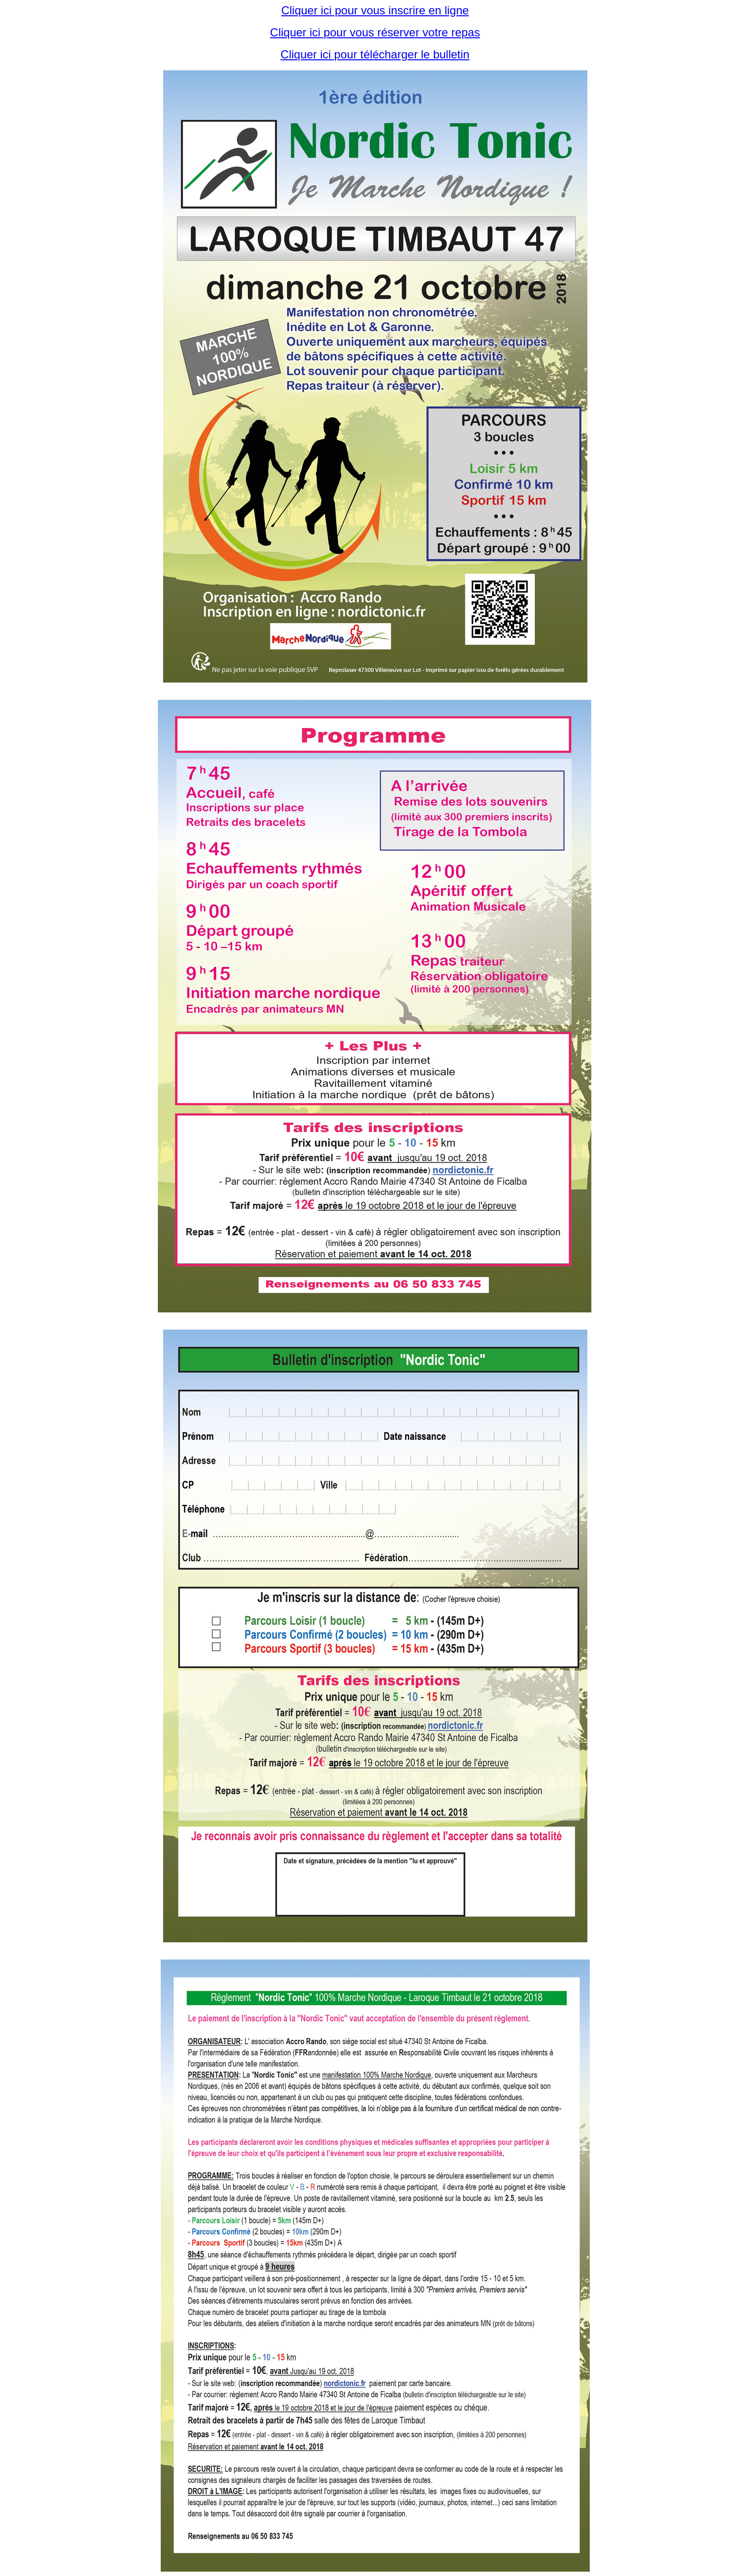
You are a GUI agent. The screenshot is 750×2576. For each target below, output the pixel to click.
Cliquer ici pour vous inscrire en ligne (375, 10)
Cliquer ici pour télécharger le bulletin (375, 54)
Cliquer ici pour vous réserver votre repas (375, 32)
